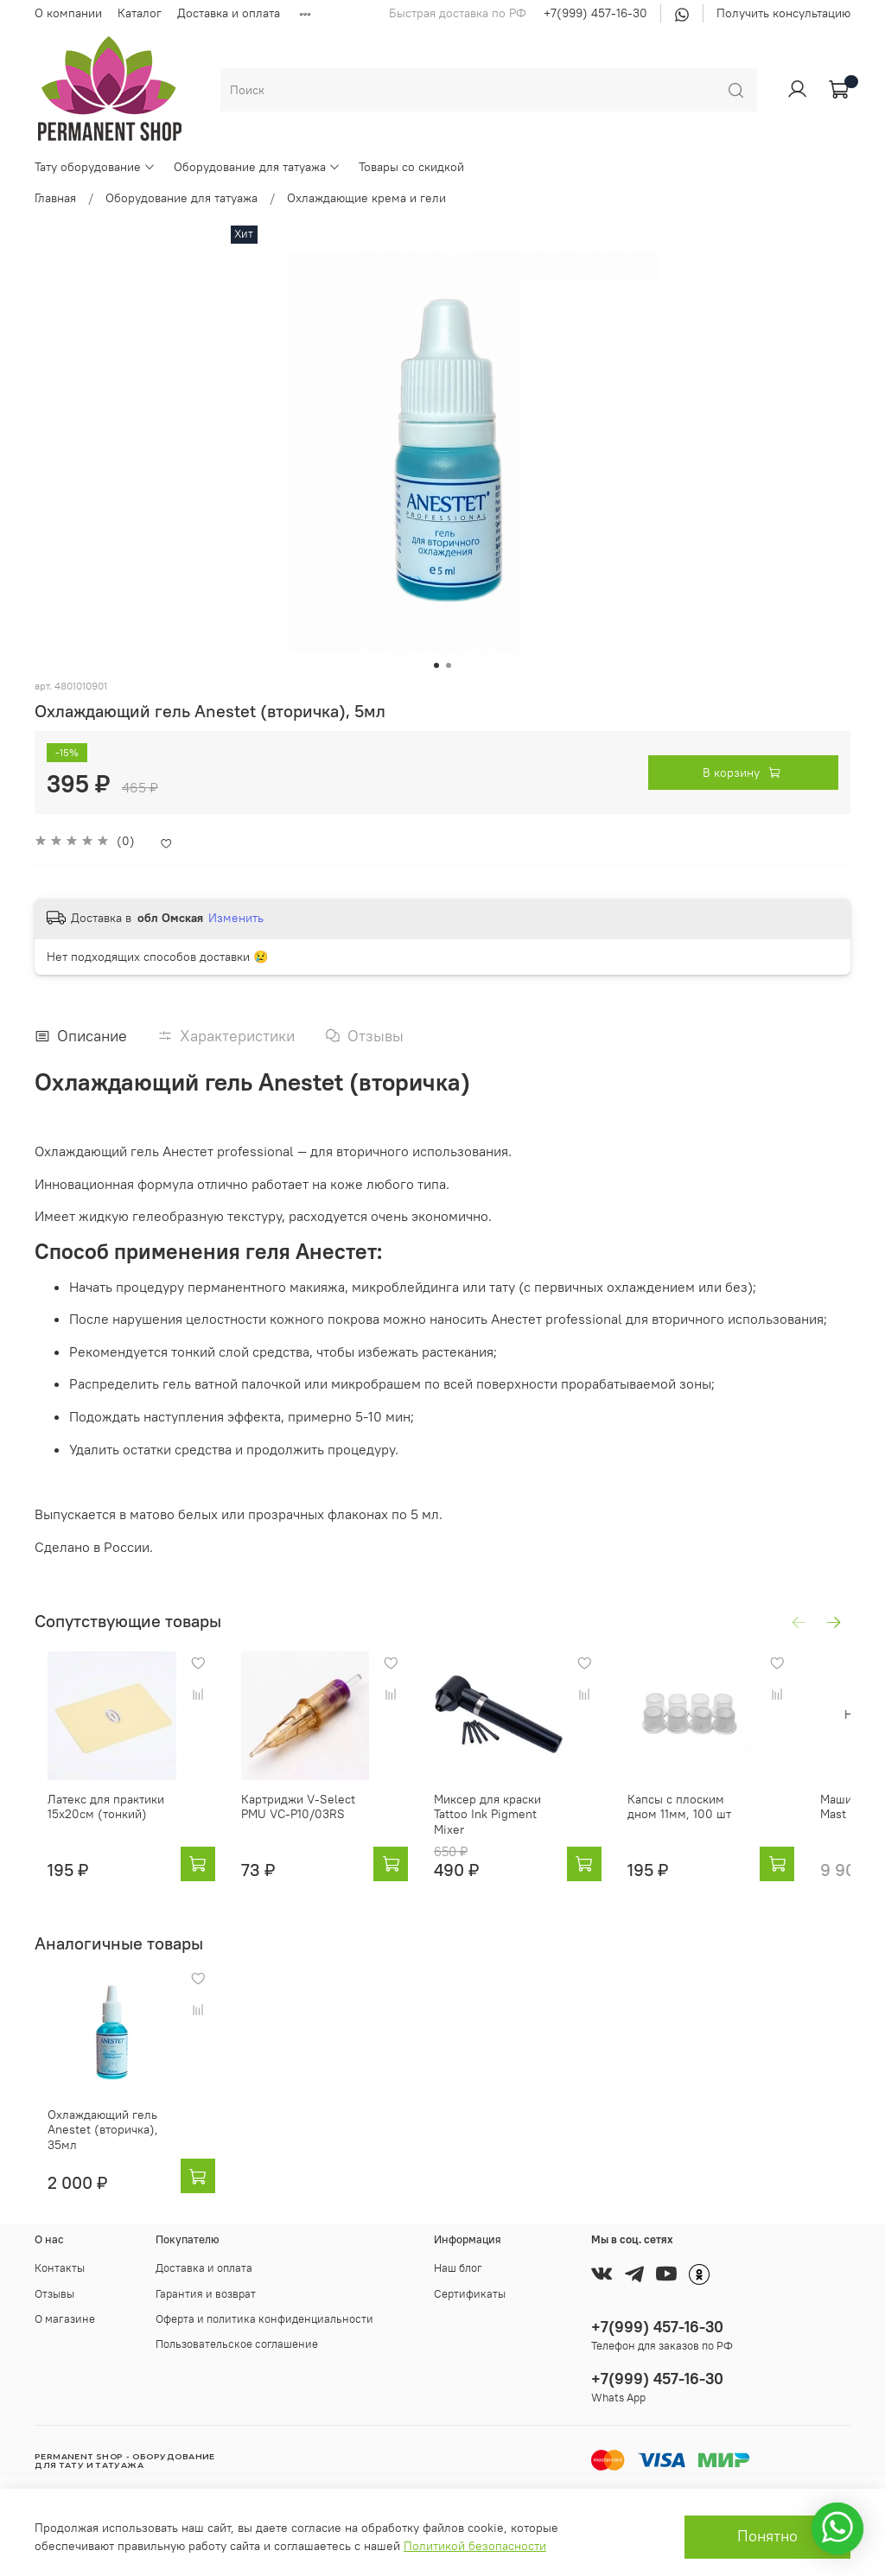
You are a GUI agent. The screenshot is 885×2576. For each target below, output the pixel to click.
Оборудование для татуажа (257, 167)
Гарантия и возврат (206, 2293)
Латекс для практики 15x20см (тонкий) (93, 1824)
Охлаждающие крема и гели (366, 198)
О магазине (65, 2318)
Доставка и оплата (228, 13)
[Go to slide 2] (448, 665)
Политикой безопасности (475, 2546)
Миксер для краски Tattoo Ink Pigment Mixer (527, 1824)
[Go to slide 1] (436, 665)
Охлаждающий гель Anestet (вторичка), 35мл (106, 2141)
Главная (55, 198)
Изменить (236, 917)
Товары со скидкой (411, 167)
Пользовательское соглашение (237, 2344)
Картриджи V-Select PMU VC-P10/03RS (316, 1824)
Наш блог (458, 2268)
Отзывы (54, 2293)
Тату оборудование (95, 167)
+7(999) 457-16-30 (595, 13)
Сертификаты (470, 2293)
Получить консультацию (783, 13)
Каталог (140, 13)
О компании (68, 13)
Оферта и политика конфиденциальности (264, 2318)
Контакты (60, 2268)
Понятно (767, 2536)
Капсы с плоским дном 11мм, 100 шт (731, 1824)
